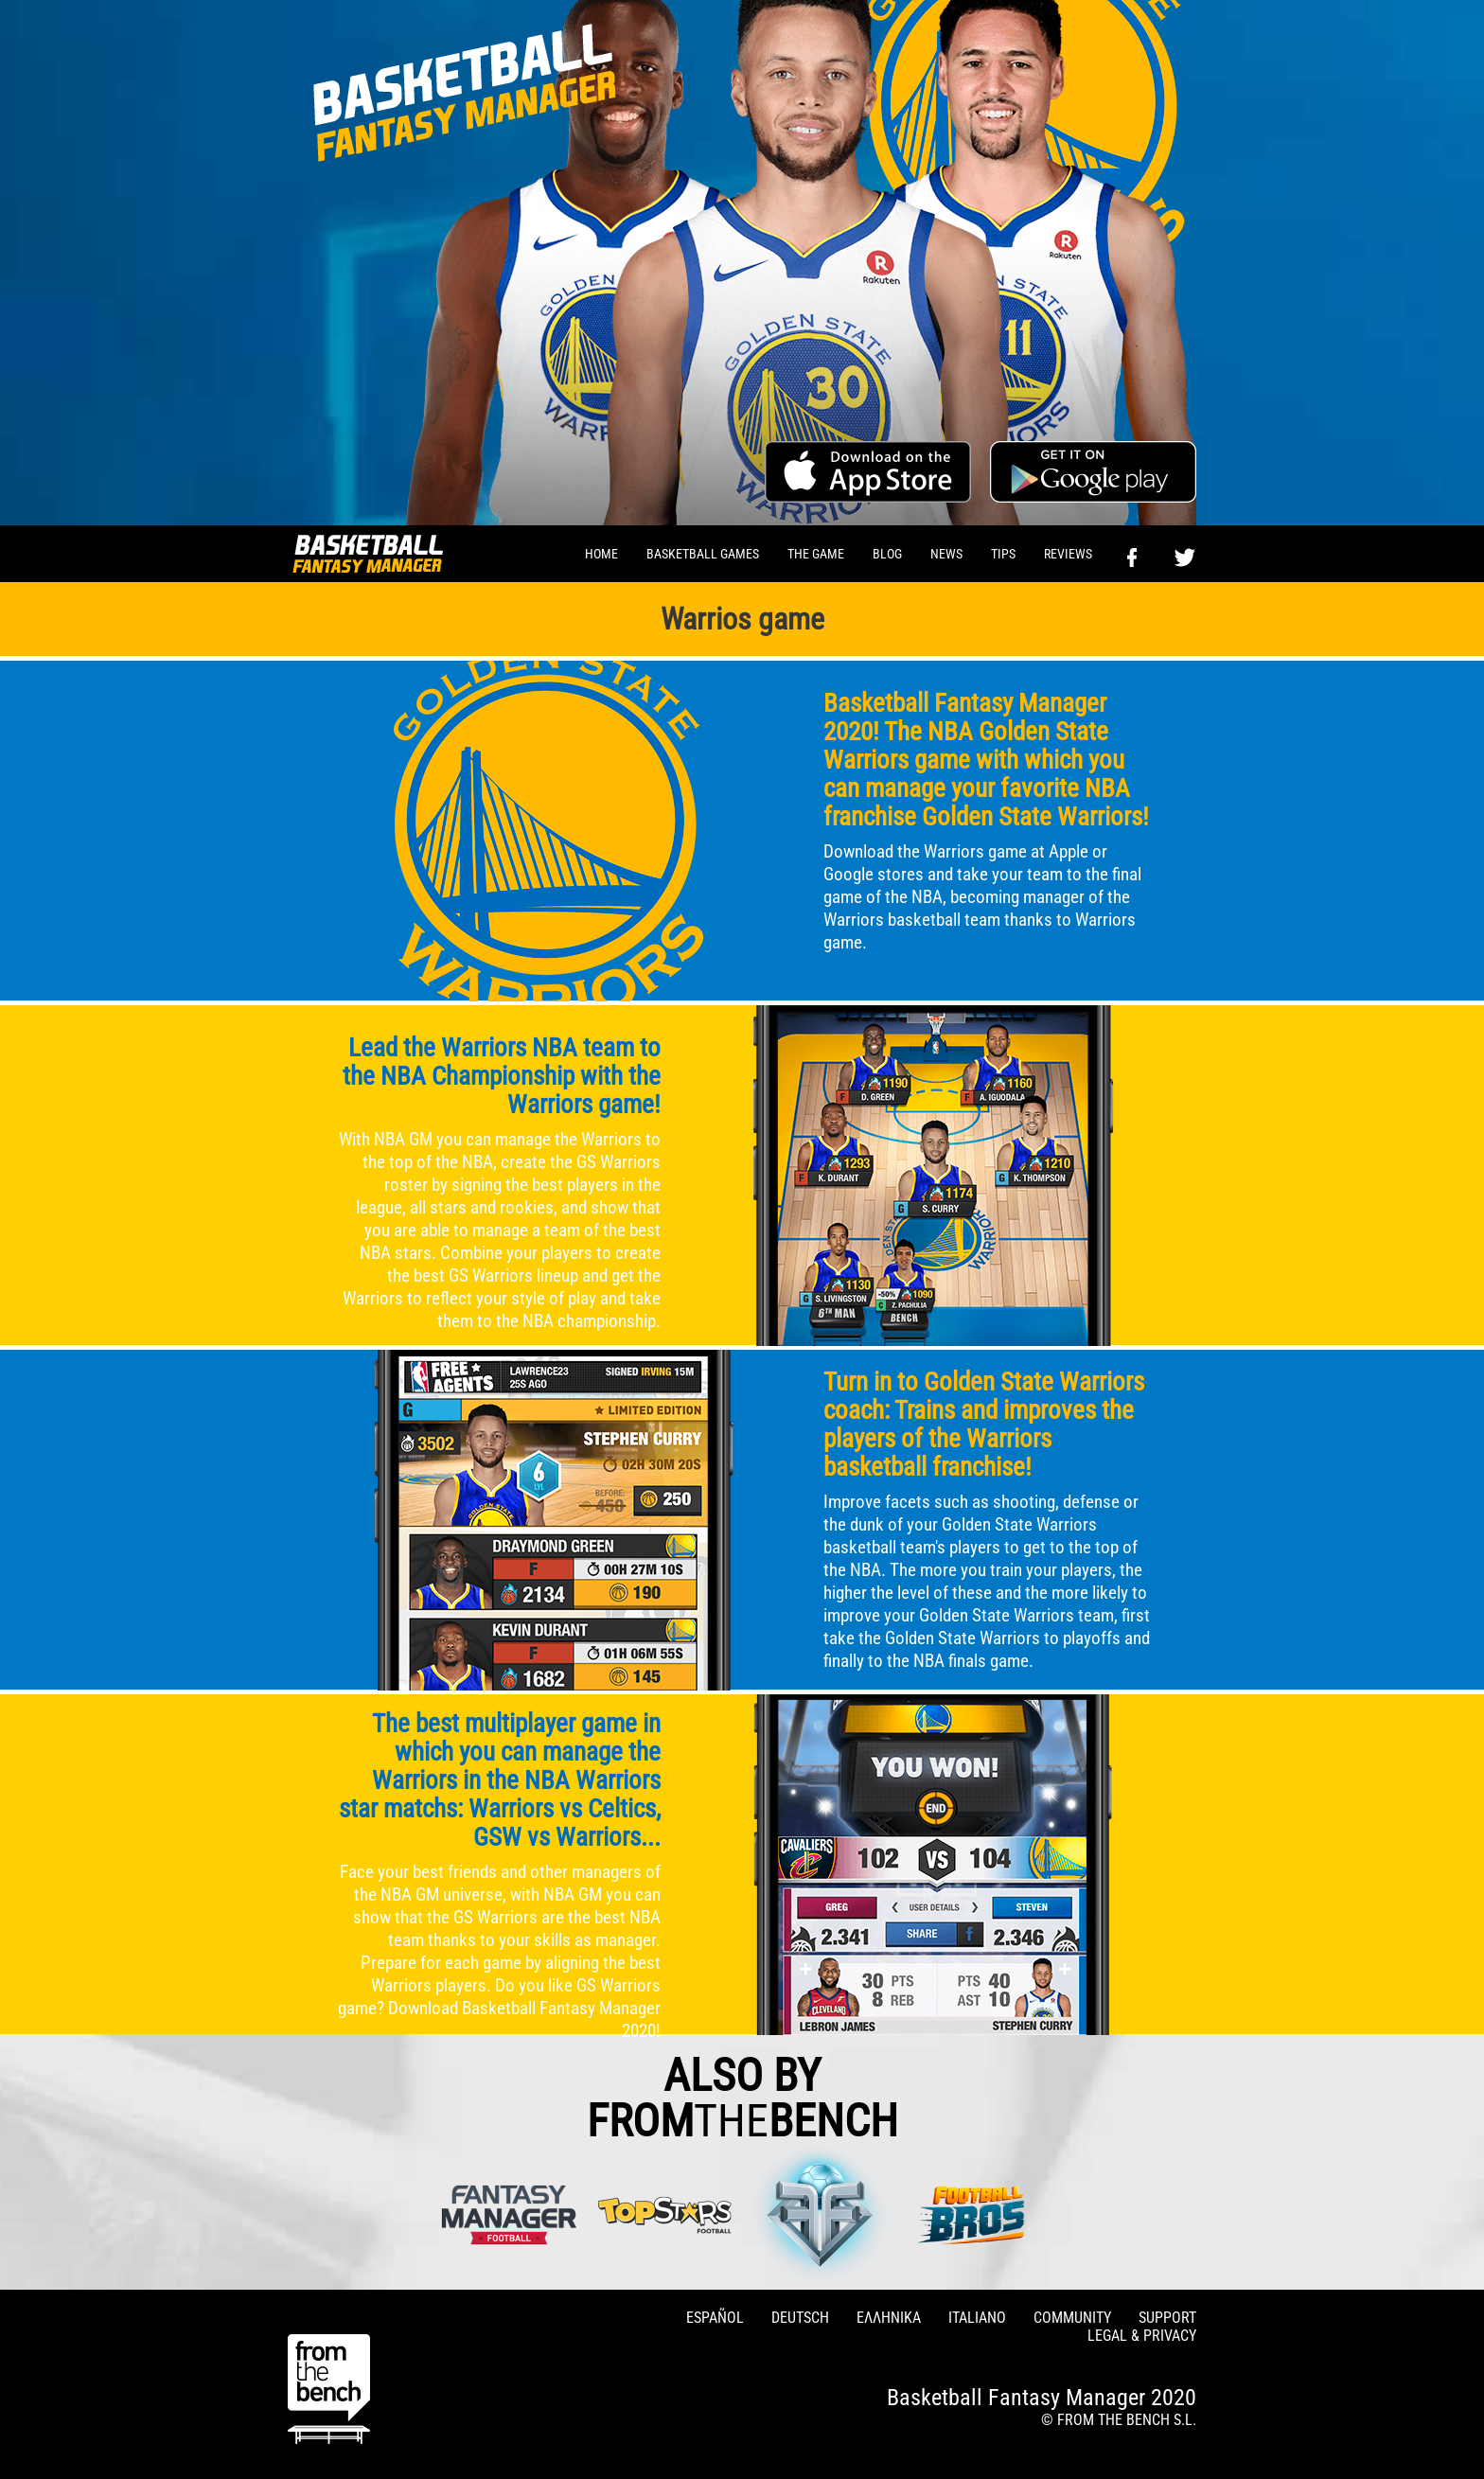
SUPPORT (1167, 2318)
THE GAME (815, 553)
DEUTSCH (800, 2318)
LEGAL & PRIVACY (1141, 2336)
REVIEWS (1068, 553)
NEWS (946, 553)
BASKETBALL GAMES (702, 553)
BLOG (887, 553)
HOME (601, 553)
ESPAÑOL (715, 2318)
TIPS (1003, 553)
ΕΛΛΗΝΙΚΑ (889, 2318)
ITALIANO (977, 2318)
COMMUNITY (1072, 2318)
